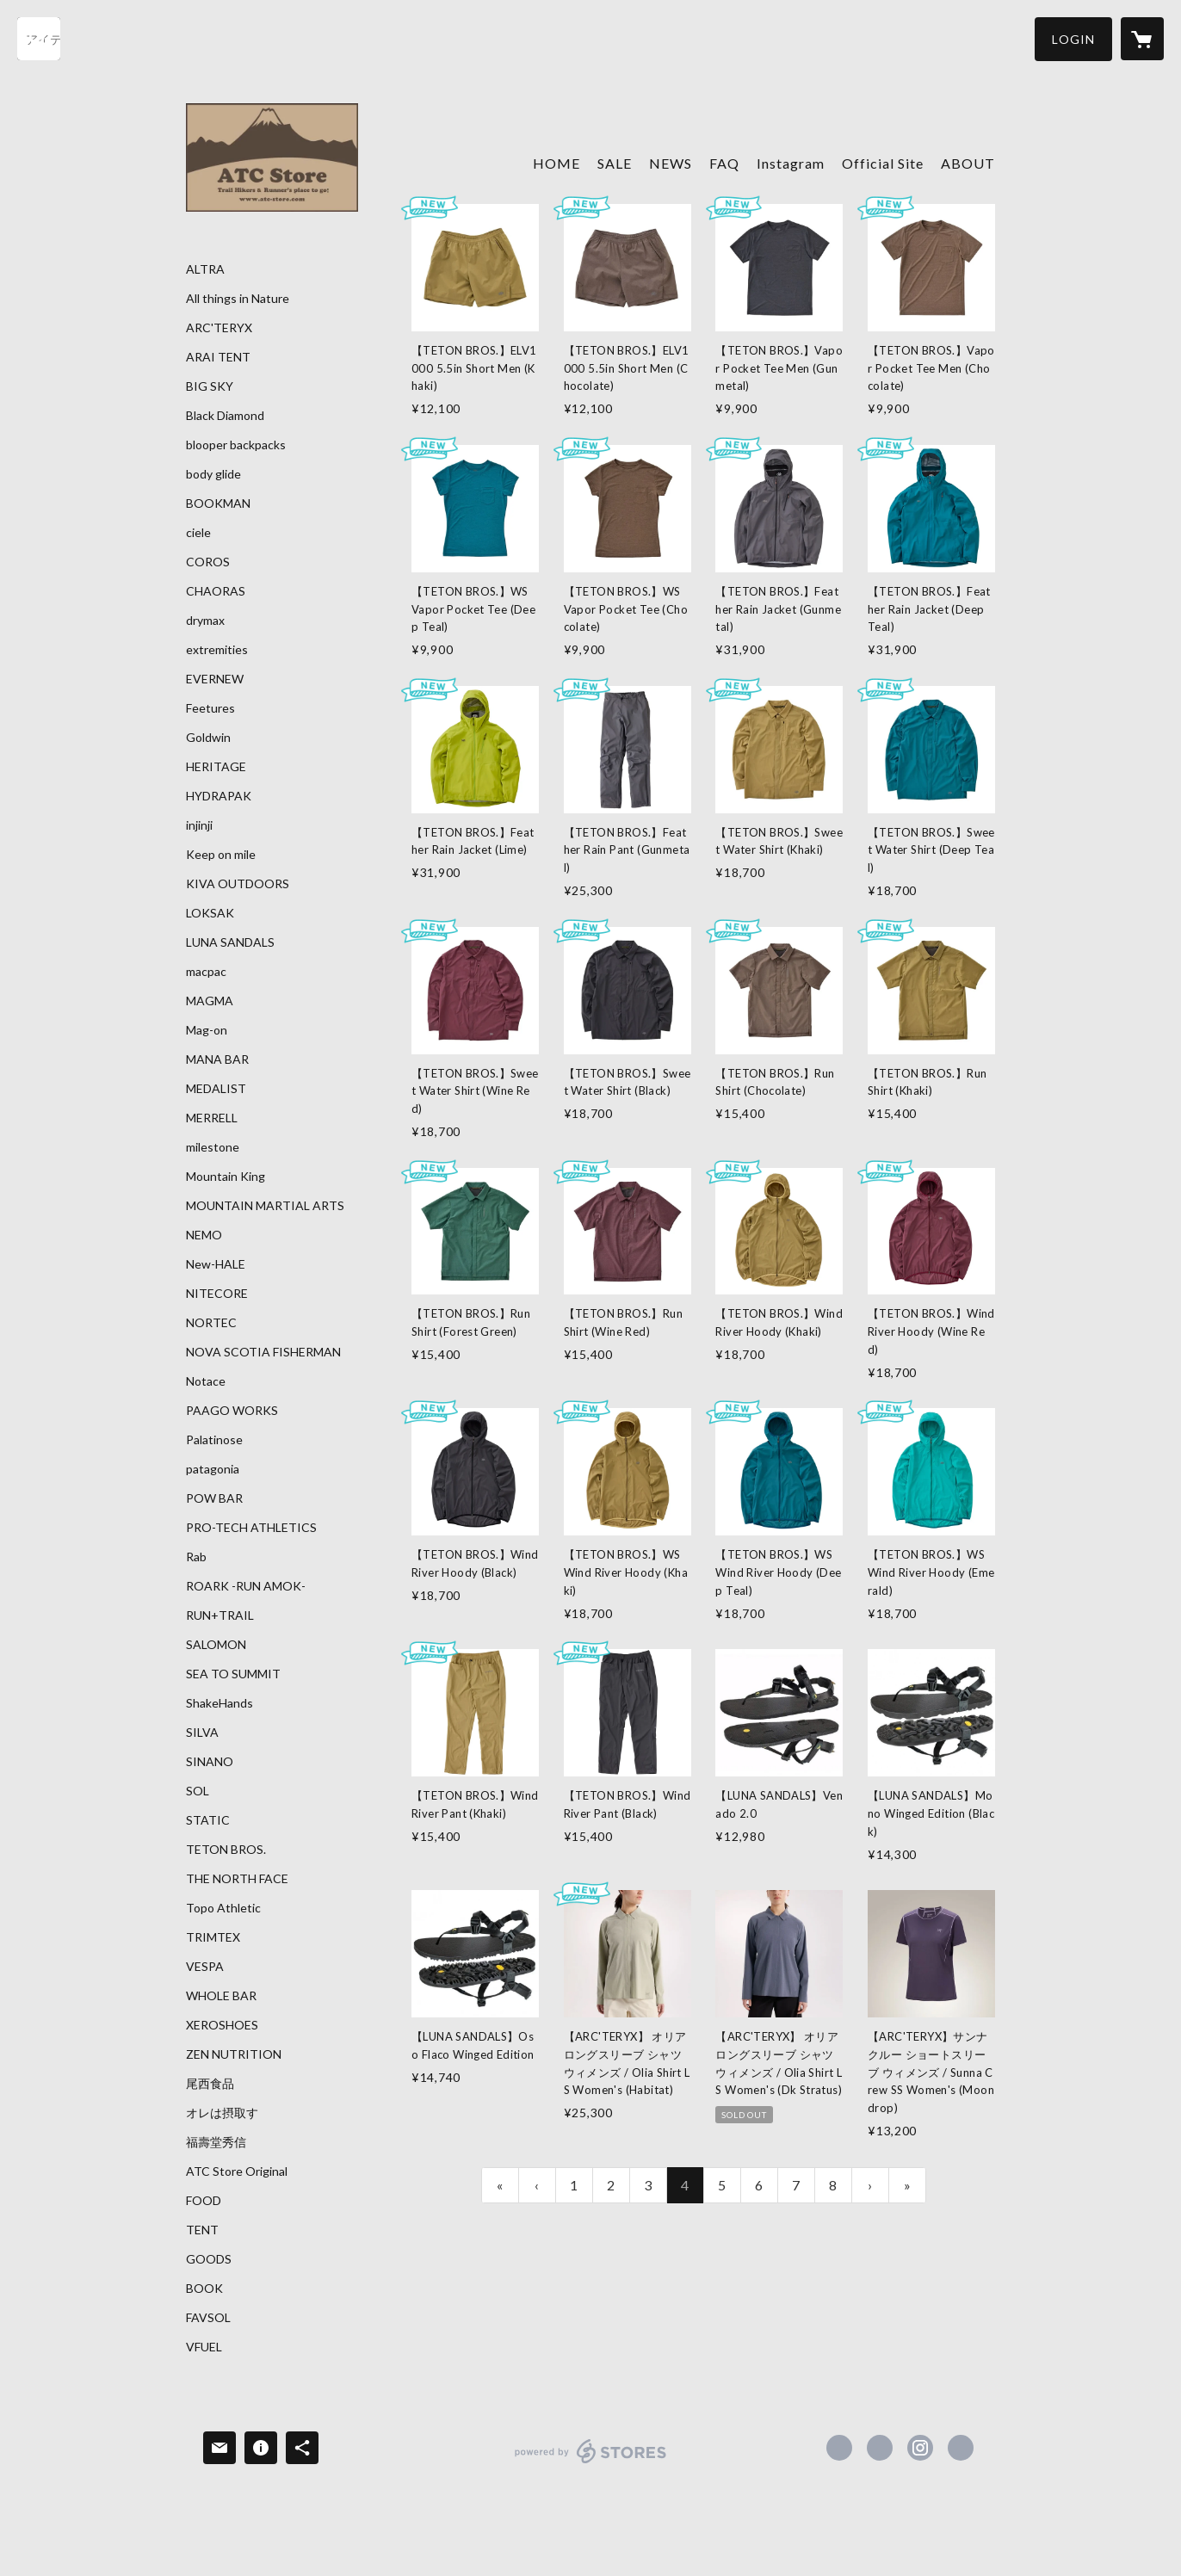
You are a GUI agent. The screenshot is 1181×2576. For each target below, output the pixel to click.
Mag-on (206, 1030)
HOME (556, 163)
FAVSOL (208, 2318)
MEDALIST (216, 1089)
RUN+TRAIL (220, 1615)
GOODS (209, 2259)
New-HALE (215, 1264)
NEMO (204, 1235)
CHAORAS (215, 591)
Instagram (791, 163)
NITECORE (217, 1294)
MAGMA (209, 1001)
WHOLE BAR (221, 1996)
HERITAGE (216, 767)
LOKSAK (210, 913)
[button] (1073, 39)
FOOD (203, 2201)
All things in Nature (237, 299)
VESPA (205, 1967)
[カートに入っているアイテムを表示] (1142, 38)
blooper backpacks (236, 445)
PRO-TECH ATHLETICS (251, 1528)
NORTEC (211, 1323)
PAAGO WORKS (232, 1411)
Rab (196, 1557)
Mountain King (225, 1177)
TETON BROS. (226, 1850)
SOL (197, 1791)
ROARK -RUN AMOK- (246, 1586)
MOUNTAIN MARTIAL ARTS (265, 1206)
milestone (212, 1147)
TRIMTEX (213, 1937)
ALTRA (205, 269)
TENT (202, 2230)
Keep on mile (221, 855)
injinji (199, 825)
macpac (206, 972)
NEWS (670, 163)
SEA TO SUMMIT (233, 1674)
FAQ (724, 163)
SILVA (202, 1733)
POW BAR (214, 1498)
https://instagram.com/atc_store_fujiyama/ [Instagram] (920, 2448)
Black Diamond (225, 416)
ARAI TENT (218, 357)
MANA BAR (217, 1059)
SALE (614, 163)
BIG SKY (209, 386)
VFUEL (204, 2347)
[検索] (38, 38)
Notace (206, 1381)
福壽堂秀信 (216, 2142)
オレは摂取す (222, 2113)
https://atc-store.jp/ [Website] (961, 2448)
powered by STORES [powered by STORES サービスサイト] (591, 2462)
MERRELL (212, 1118)
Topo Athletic (223, 1908)
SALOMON (216, 1645)
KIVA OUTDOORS (237, 884)
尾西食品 (210, 2084)
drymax (205, 621)
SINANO (209, 1762)
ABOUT (968, 163)
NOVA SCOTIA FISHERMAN (263, 1352)
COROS (208, 562)
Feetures (210, 708)
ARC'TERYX (219, 328)
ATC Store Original (237, 2171)
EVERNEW (215, 679)
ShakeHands (219, 1703)
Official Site (883, 163)
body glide (213, 474)
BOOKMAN (218, 503)
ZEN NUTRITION (233, 2054)
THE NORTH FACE (237, 1879)
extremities (217, 650)
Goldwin (208, 738)
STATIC (208, 1820)
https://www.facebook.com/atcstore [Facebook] (839, 2448)
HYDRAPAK (218, 796)
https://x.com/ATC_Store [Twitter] (880, 2448)
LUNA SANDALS (230, 942)
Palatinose (214, 1440)
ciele (198, 533)
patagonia (212, 1469)
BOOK (204, 2289)
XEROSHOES (222, 2025)
